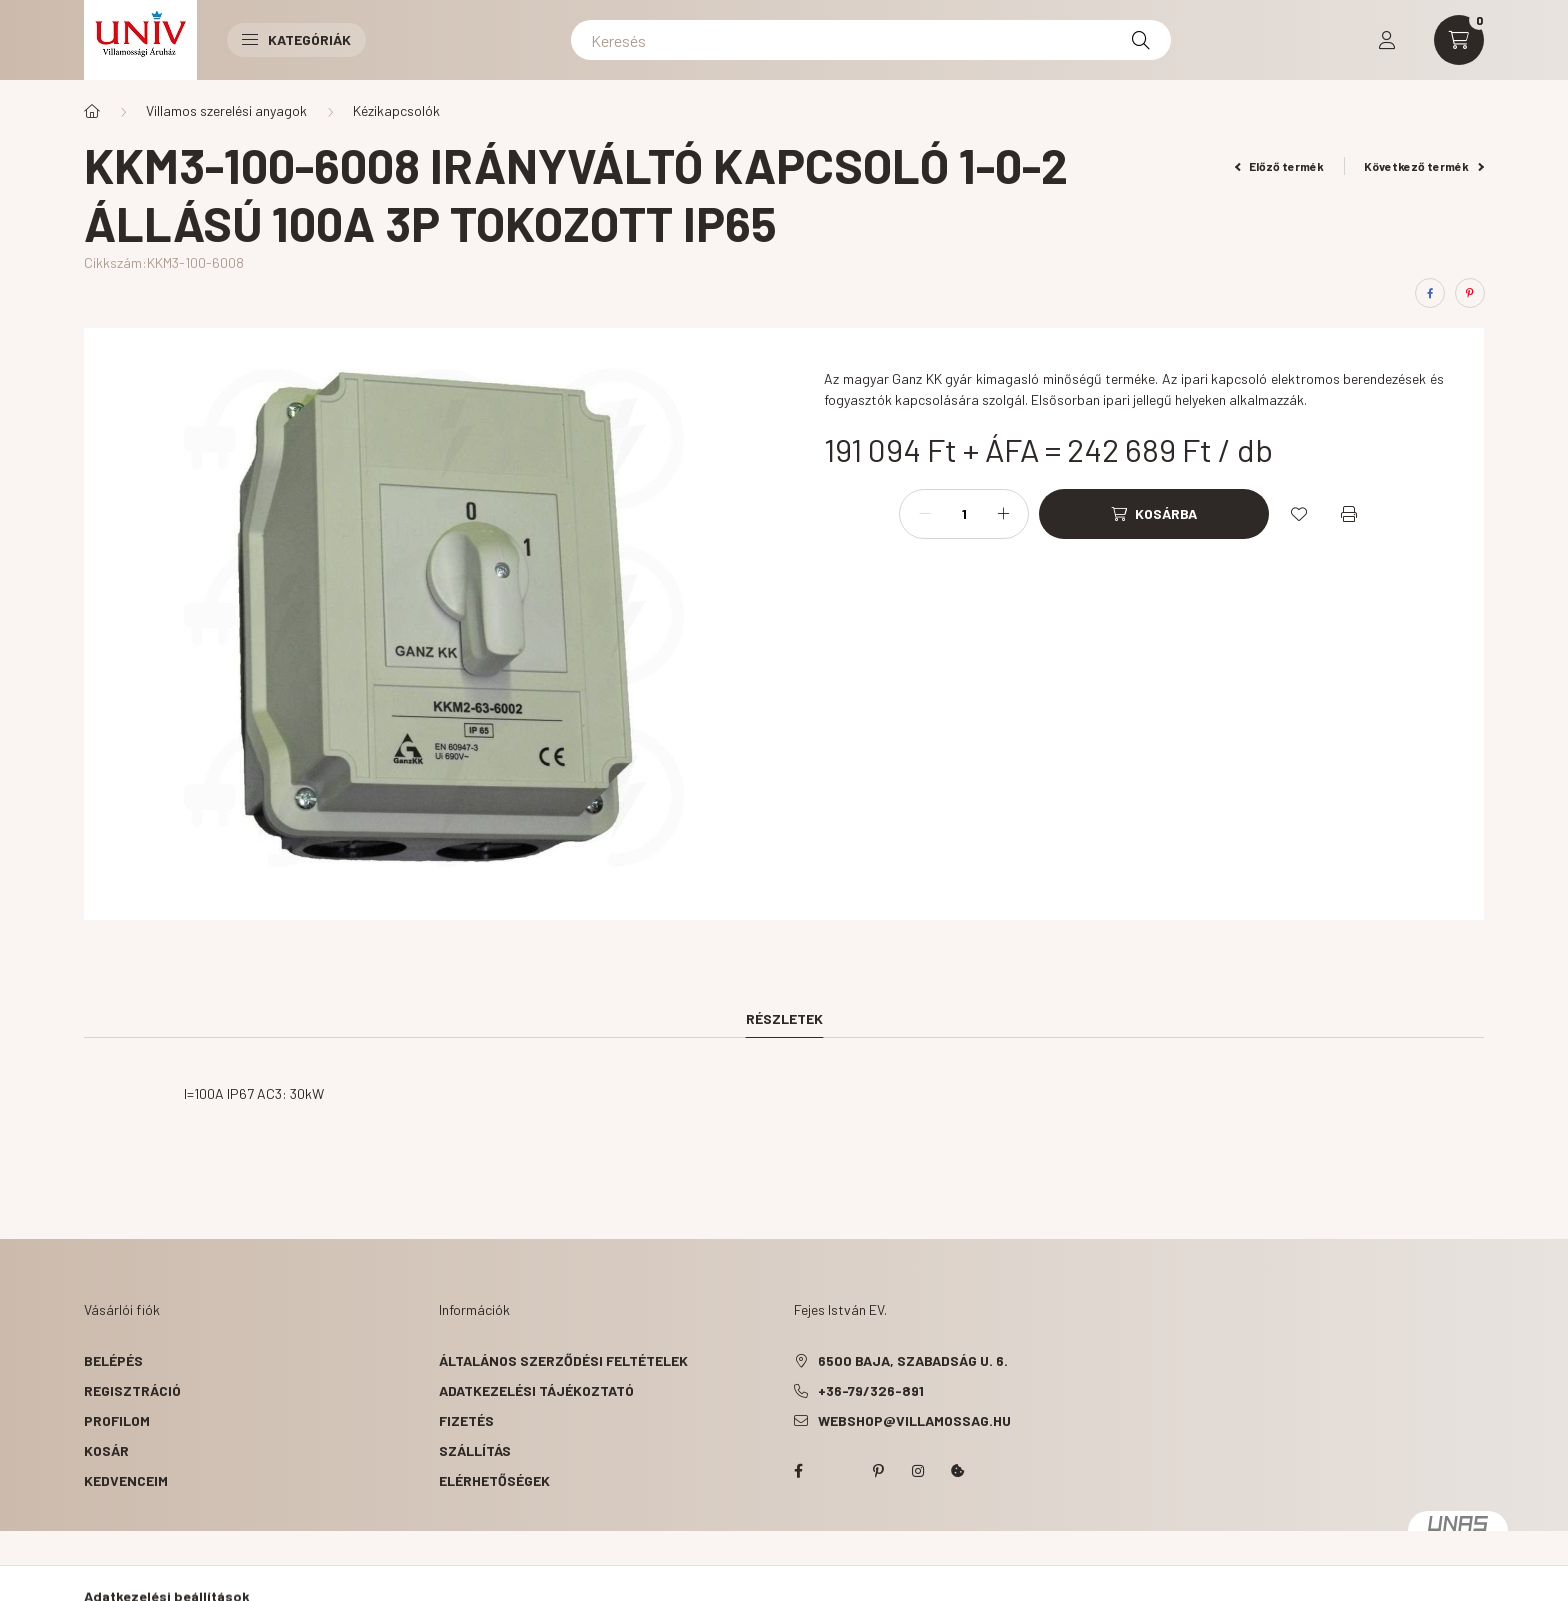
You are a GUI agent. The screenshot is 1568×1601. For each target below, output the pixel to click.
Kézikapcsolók (396, 110)
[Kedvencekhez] (1299, 514)
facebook (798, 1471)
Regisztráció (132, 1390)
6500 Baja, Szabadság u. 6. (913, 1360)
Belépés (113, 1360)
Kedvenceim (126, 1480)
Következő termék (1424, 166)
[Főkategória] (92, 111)
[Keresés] (871, 40)
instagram (918, 1471)
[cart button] (1459, 40)
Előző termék (1280, 166)
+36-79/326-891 (871, 1390)
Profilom (117, 1420)
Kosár (106, 1450)
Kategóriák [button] (296, 39)
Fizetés (466, 1420)
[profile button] (1387, 40)
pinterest (878, 1471)
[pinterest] (1470, 293)
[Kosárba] (1154, 514)
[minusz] (925, 514)
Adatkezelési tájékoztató (536, 1390)
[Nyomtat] (1349, 514)
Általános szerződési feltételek (563, 1360)
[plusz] (1003, 514)
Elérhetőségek (494, 1480)
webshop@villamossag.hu (914, 1420)
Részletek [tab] (784, 1018)
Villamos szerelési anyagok (226, 110)
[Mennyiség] (964, 514)
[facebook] (1430, 293)
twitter (838, 1471)
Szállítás (475, 1450)
